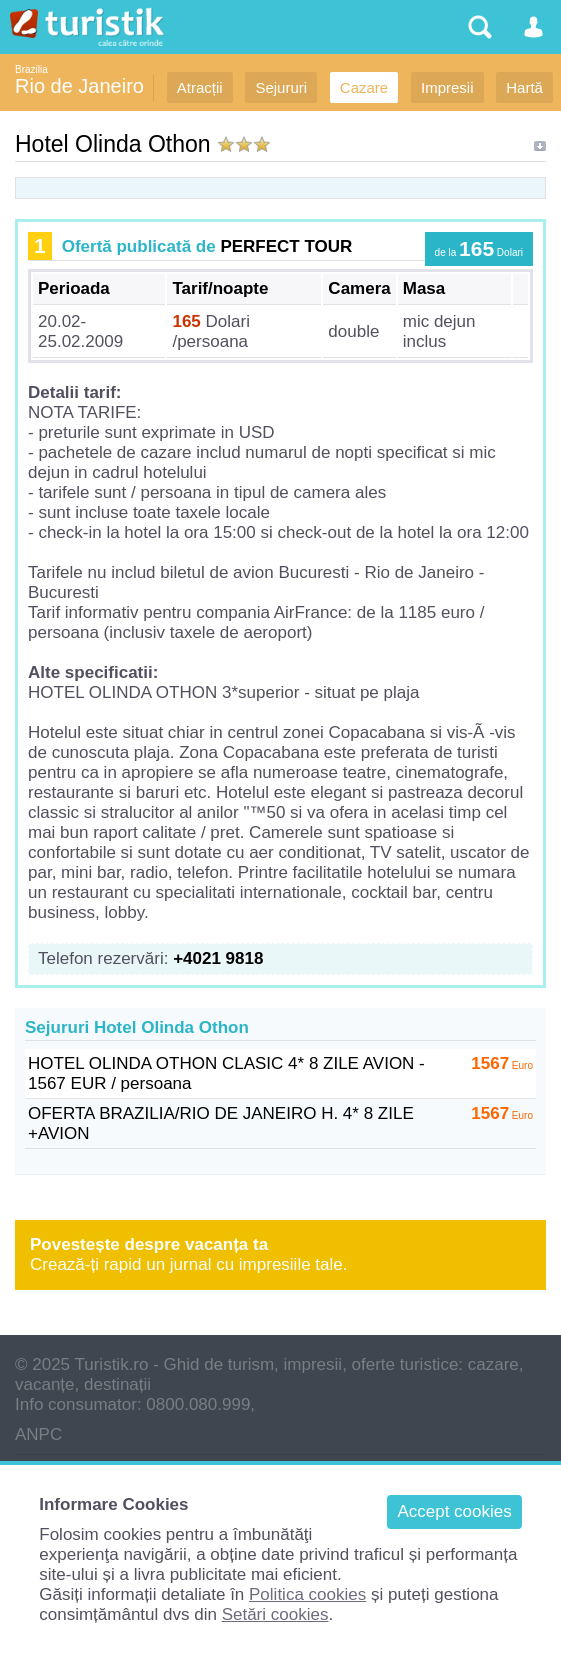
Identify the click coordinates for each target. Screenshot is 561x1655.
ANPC (38, 1434)
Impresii (447, 87)
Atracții (200, 87)
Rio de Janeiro (79, 86)
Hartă (524, 87)
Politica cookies (307, 1594)
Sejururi (281, 87)
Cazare (364, 87)
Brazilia (31, 69)
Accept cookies (454, 1511)
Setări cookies (275, 1614)
